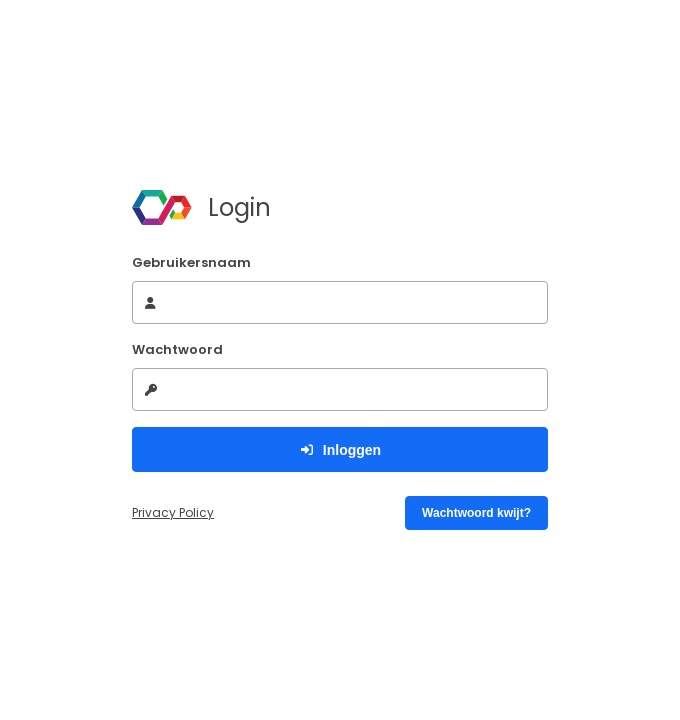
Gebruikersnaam (191, 262)
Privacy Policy (173, 512)
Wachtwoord (177, 349)
